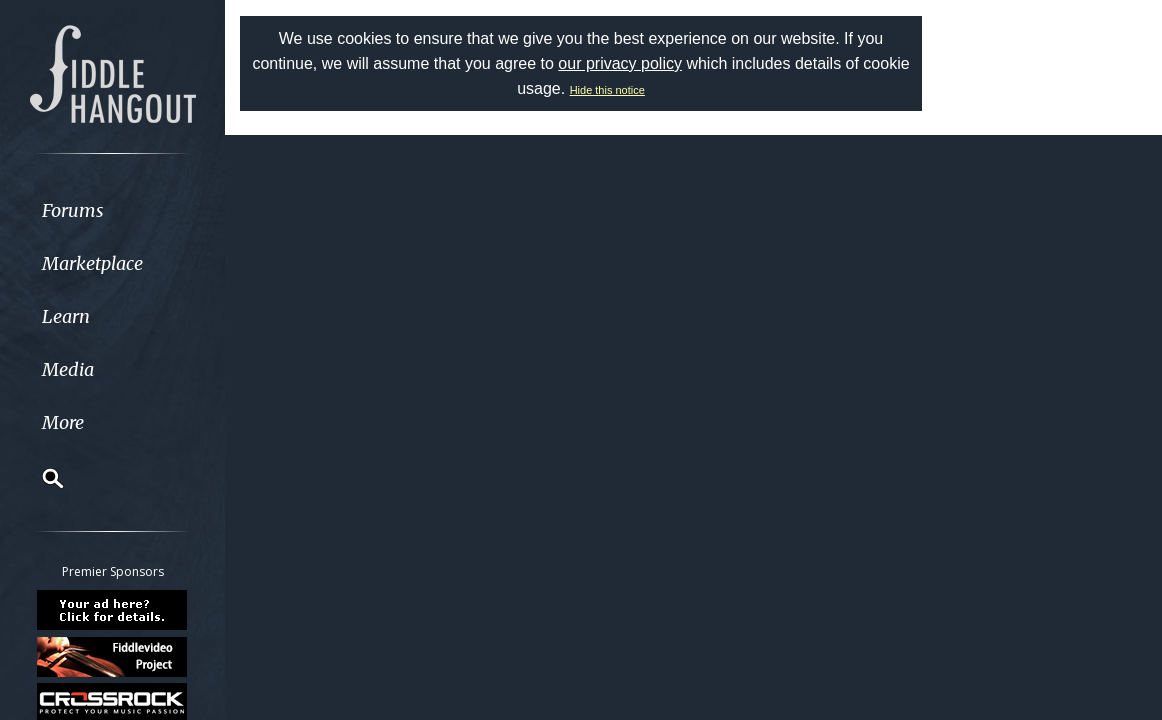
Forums (73, 210)
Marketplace (92, 263)
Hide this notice (607, 90)
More (63, 422)
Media (68, 369)
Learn (66, 316)
